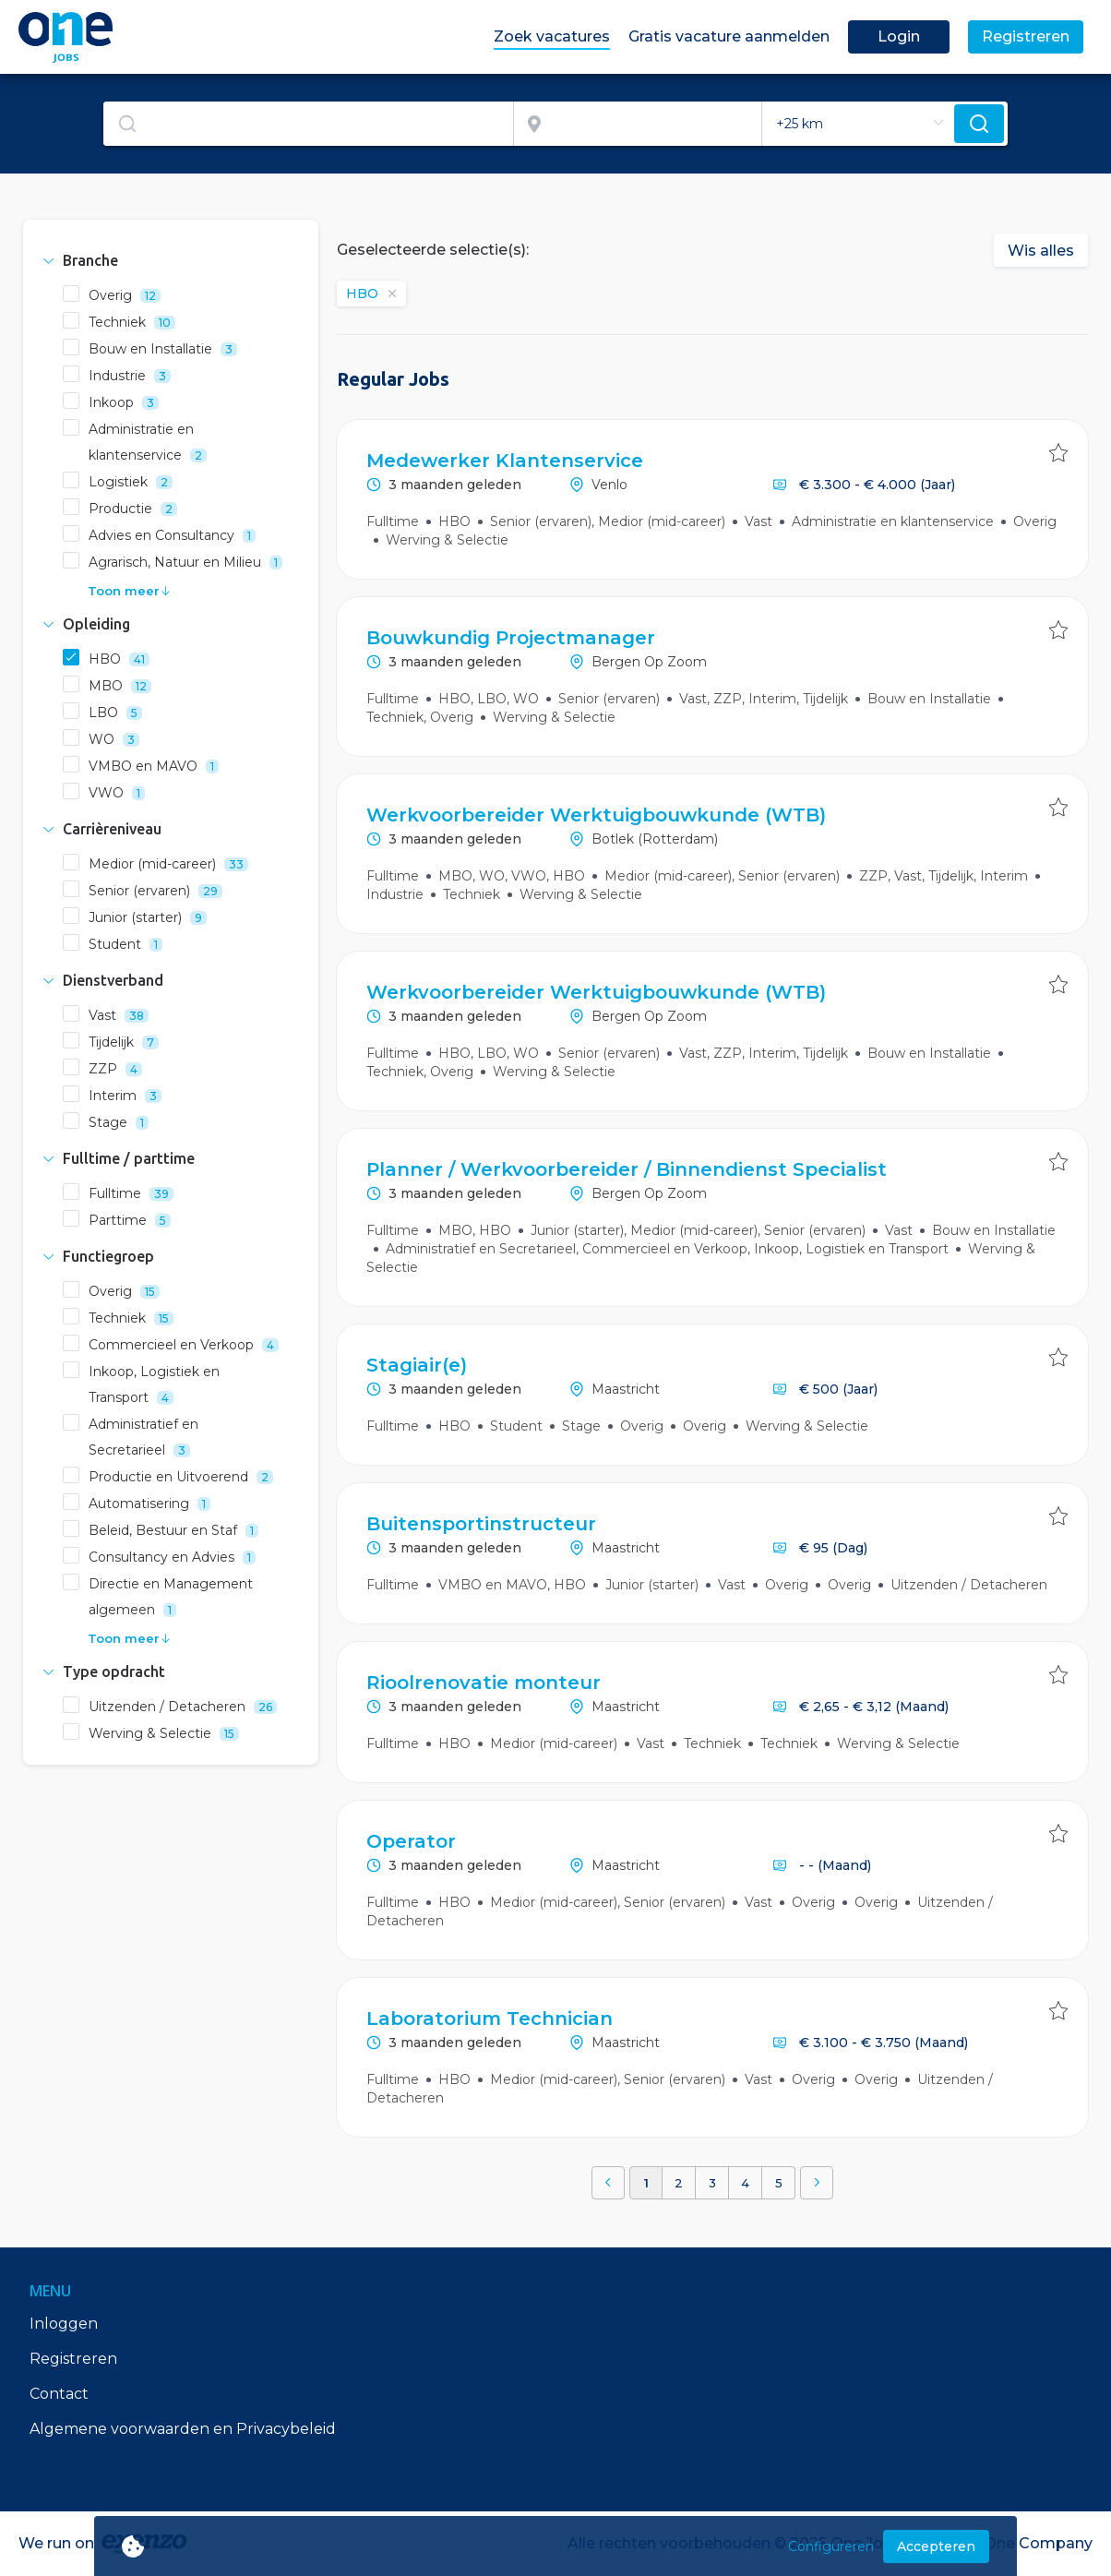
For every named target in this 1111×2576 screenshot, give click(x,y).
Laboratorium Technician (489, 2018)
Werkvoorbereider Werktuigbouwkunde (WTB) (596, 815)
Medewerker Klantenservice (504, 460)
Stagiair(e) (416, 1365)
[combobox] (308, 124)
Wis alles (1041, 250)
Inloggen (64, 2323)
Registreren (73, 2358)
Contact (59, 2393)
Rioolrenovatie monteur (483, 1682)
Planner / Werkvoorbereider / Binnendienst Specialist (626, 1169)
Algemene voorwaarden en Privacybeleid (183, 2429)
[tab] (171, 260)
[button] (171, 260)
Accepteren (936, 2546)
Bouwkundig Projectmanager (510, 638)
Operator (411, 1841)
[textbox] (308, 124)
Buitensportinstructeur (481, 1524)
